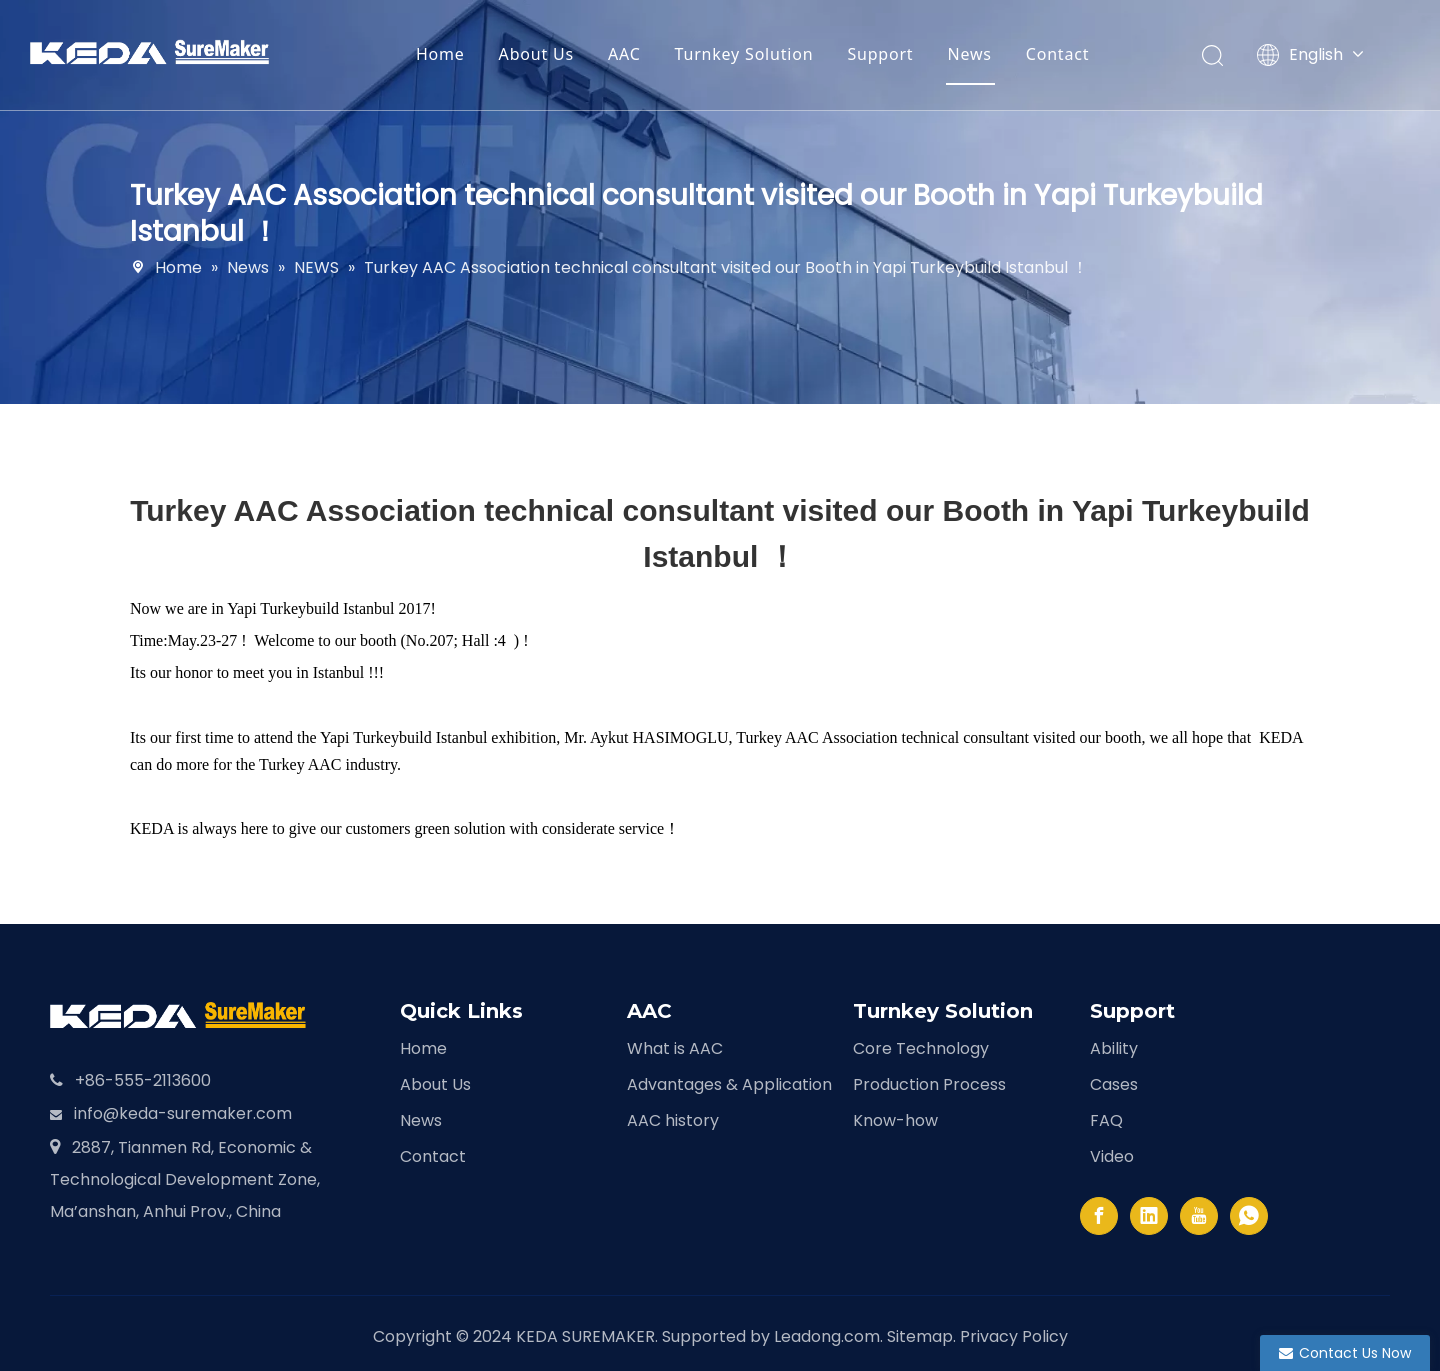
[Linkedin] (1149, 1216)
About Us (549, 54)
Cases (1114, 1084)
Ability (1114, 1048)
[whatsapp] (1249, 1216)
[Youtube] (1199, 1216)
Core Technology (921, 1048)
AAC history (673, 1120)
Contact (1072, 54)
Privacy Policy (1014, 1336)
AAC (638, 54)
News (983, 54)
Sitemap (920, 1336)
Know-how (895, 1120)
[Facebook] (1099, 1216)
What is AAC (675, 1048)
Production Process (929, 1084)
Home (454, 54)
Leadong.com (827, 1336)
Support (894, 54)
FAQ (1106, 1120)
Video (1112, 1156)
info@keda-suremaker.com (183, 1113)
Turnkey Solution (757, 54)
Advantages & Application (729, 1084)
